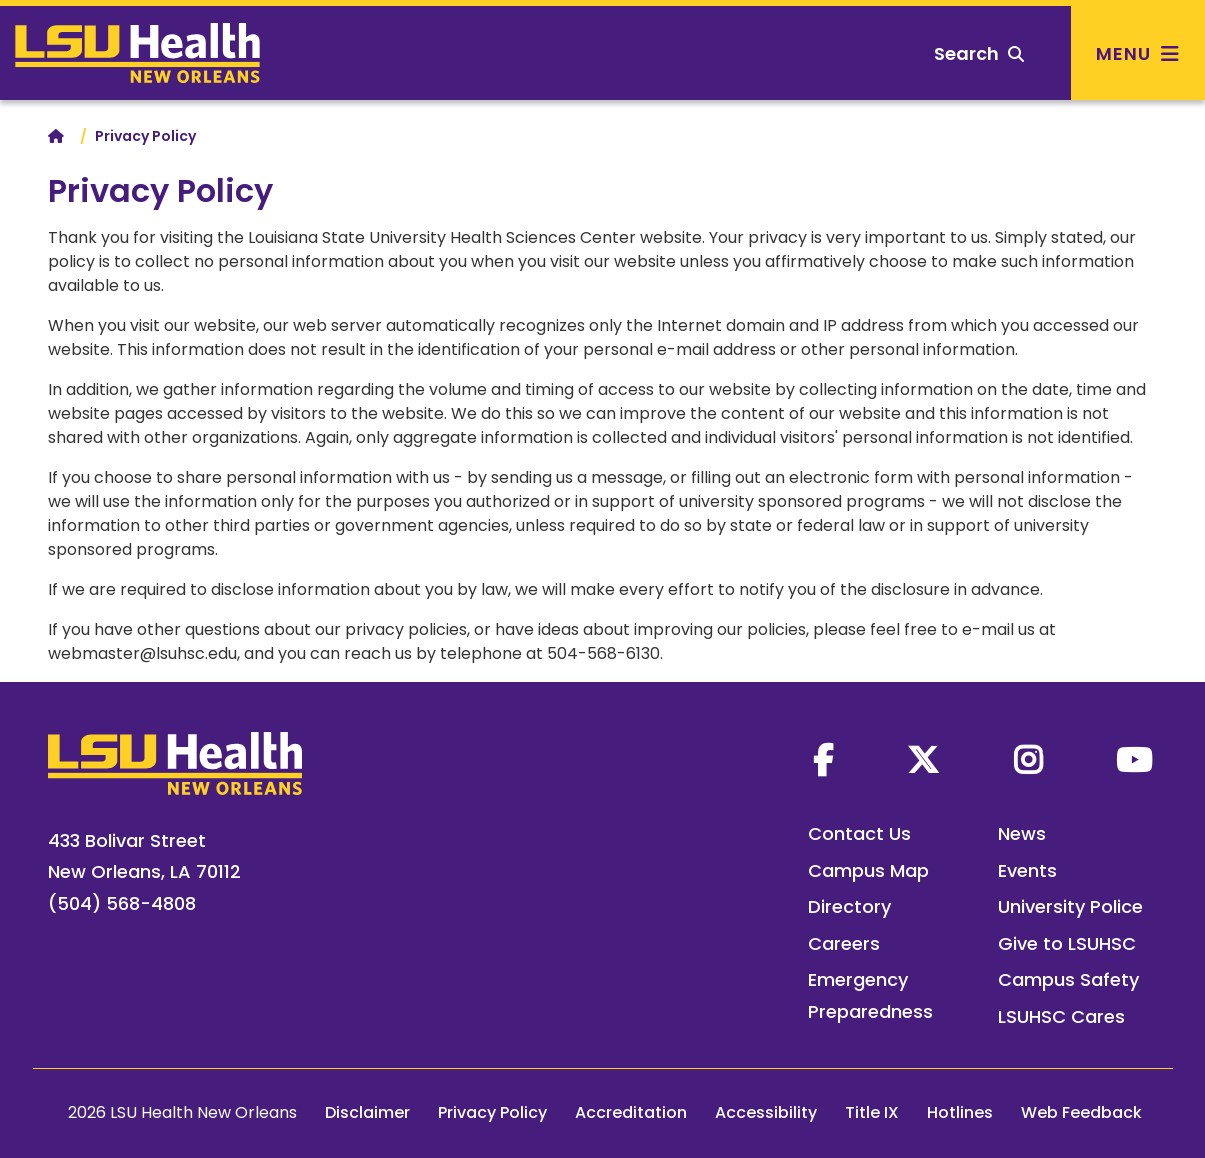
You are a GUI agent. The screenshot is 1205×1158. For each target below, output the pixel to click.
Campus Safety (1068, 979)
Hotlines (960, 1112)
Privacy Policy (492, 1112)
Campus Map (868, 870)
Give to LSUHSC (1067, 943)
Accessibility (766, 1112)
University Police (1070, 906)
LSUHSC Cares (1061, 1016)
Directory (849, 906)
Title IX (872, 1112)
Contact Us (859, 833)
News (1022, 833)
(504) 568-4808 (122, 903)
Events (1027, 870)
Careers (844, 943)
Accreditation (631, 1112)
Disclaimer (367, 1112)
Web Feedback (1081, 1112)
